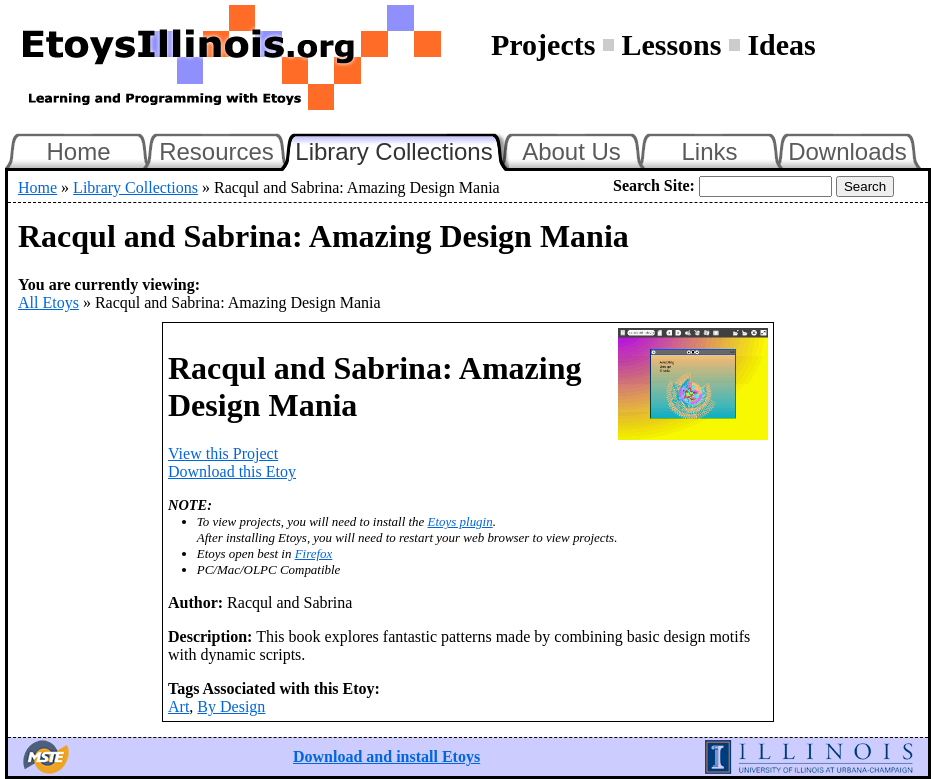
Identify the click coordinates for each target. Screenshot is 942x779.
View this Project (223, 453)
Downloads (847, 151)
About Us (571, 151)
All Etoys (48, 302)
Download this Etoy (232, 471)
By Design (231, 706)
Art (178, 706)
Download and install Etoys (386, 756)
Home (78, 151)
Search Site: (654, 185)
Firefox (314, 553)
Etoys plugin (460, 521)
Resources (216, 151)
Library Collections (402, 149)
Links (709, 151)
